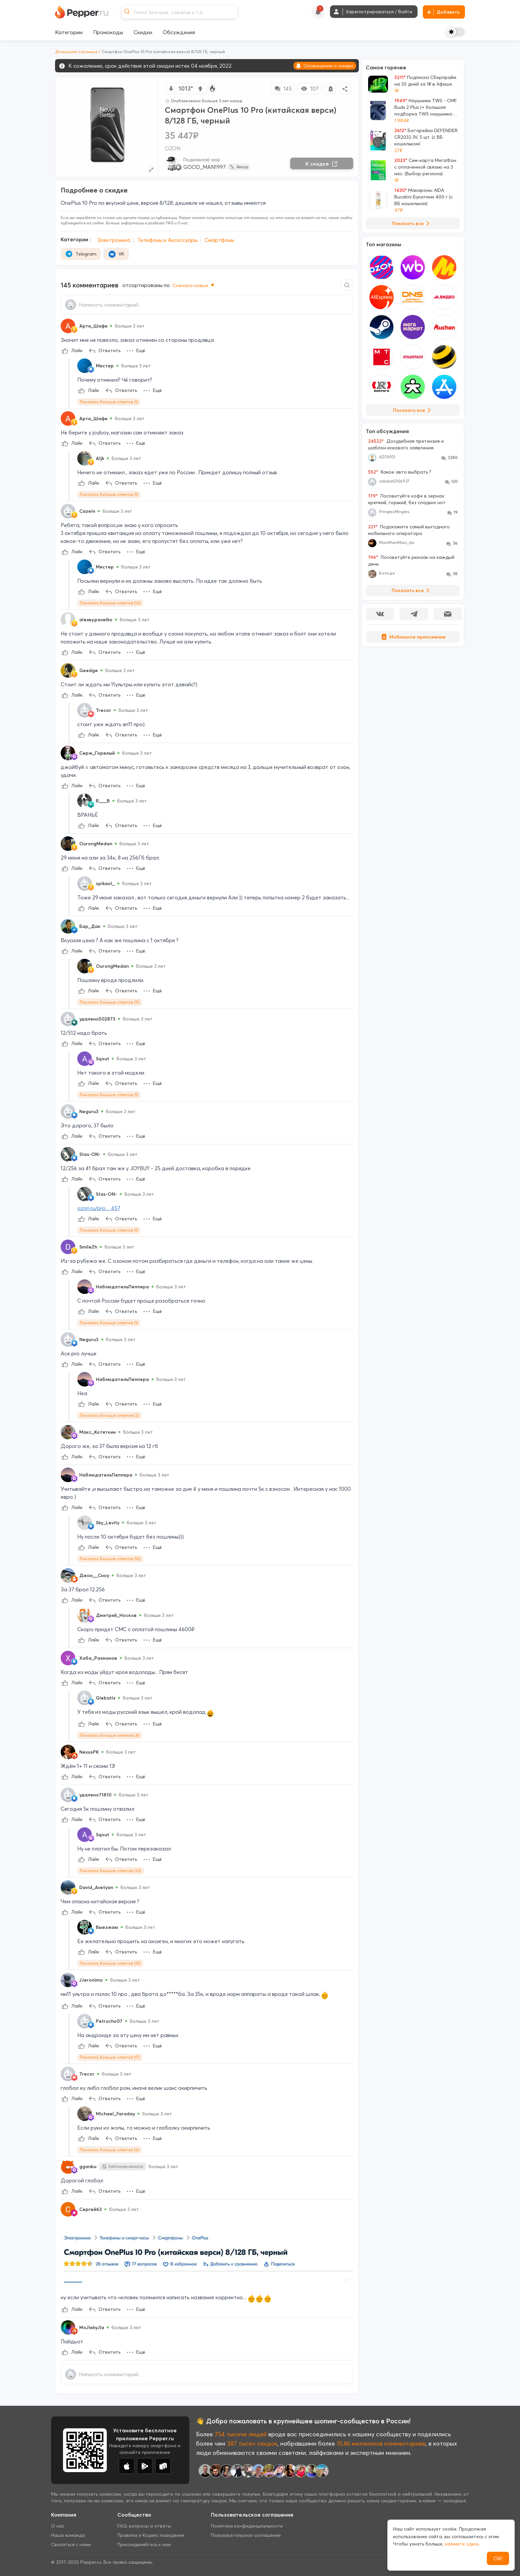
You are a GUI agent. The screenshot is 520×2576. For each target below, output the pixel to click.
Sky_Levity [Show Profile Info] (107, 1523)
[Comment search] (347, 285)
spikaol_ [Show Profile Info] (105, 883)
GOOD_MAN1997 (204, 167)
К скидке (321, 163)
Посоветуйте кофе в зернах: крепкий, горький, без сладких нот (407, 499)
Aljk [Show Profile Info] (100, 458)
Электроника (113, 240)
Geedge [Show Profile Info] (88, 670)
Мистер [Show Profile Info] (105, 366)
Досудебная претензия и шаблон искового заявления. (406, 444)
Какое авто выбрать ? (399, 472)
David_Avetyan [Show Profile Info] (96, 1887)
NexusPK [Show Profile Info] (89, 1752)
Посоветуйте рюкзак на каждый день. (411, 560)
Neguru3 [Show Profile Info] (88, 1111)
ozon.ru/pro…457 (98, 1208)
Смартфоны (219, 240)
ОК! (497, 2558)
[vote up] (200, 88)
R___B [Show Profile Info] (103, 801)
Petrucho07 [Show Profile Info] (109, 2021)
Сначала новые (194, 285)
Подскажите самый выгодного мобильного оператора (409, 530)
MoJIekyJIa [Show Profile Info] (91, 2327)
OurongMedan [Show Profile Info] (95, 844)
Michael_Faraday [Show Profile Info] (115, 2114)
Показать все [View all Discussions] (412, 590)
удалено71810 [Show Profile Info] (95, 1795)
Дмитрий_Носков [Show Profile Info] (116, 1615)
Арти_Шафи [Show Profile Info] (93, 326)
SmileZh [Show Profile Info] (88, 1247)
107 (309, 88)
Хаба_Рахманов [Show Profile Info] (98, 1658)
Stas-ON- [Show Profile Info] (89, 1154)
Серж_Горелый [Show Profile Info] (97, 753)
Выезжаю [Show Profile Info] (107, 1927)
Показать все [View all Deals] (412, 223)
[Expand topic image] (151, 169)
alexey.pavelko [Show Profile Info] (95, 620)
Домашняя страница (76, 51)
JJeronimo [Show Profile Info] (91, 1980)
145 (283, 88)
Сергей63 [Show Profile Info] (90, 2209)
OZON (172, 148)
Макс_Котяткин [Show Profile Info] (97, 1432)
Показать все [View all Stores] (413, 410)
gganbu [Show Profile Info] (88, 2166)
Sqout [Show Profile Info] (102, 1059)
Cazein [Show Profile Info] (87, 511)
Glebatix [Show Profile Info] (105, 1698)
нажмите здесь (462, 2544)
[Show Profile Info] (68, 326)
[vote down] (171, 88)
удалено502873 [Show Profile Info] (97, 1019)
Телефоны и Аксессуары (167, 240)
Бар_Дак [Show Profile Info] (89, 926)
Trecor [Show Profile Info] (103, 710)
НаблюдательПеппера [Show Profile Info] (122, 1287)
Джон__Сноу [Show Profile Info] (94, 1575)
